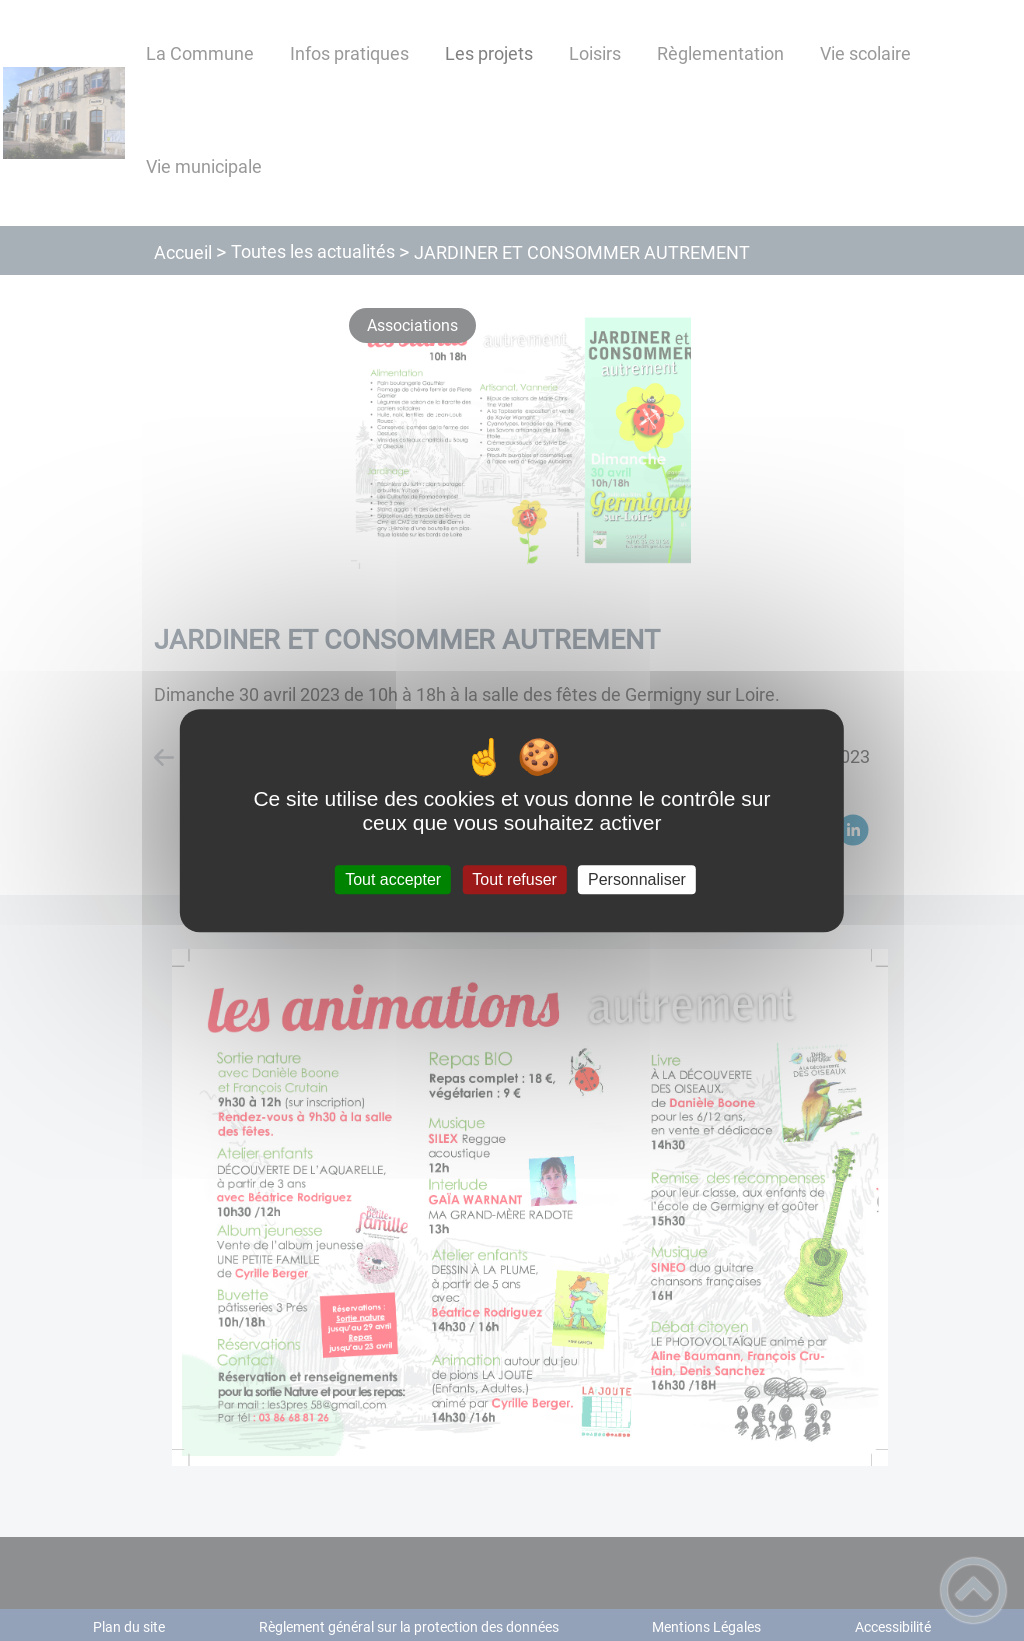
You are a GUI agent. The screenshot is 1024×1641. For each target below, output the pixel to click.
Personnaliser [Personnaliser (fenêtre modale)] (637, 879)
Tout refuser (514, 879)
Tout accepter (393, 879)
